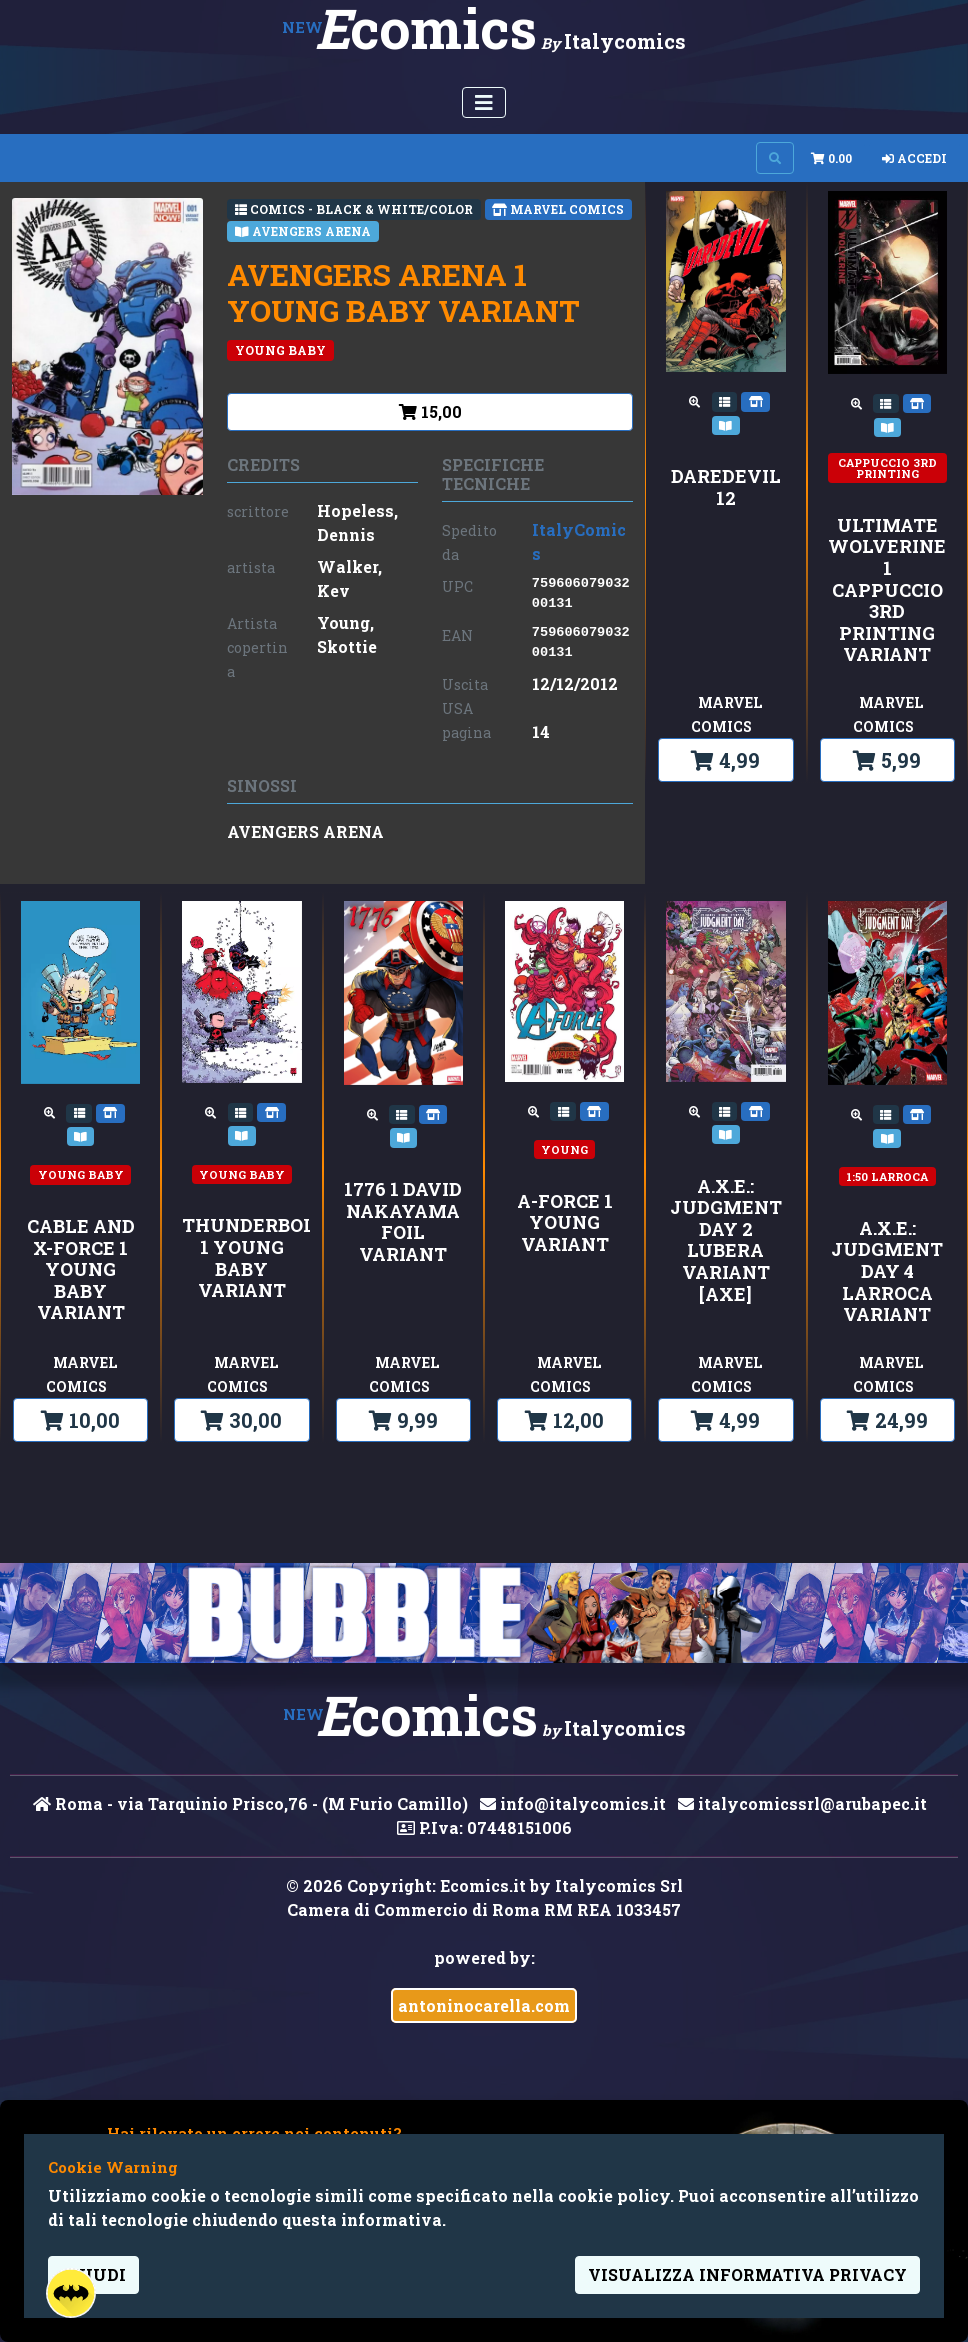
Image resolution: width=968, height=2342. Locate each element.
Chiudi (93, 2274)
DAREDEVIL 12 (726, 487)
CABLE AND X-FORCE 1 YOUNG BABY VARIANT (81, 1270)
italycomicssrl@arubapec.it (802, 1803)
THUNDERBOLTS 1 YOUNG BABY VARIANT (241, 1258)
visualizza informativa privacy (747, 2274)
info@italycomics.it (573, 1803)
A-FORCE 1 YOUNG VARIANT (565, 1223)
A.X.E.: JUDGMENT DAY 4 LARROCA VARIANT (887, 1272)
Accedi (914, 158)
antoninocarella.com (484, 2005)
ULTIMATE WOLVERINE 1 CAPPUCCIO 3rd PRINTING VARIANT (887, 590)
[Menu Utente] (484, 102)
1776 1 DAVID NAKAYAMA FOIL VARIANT (403, 1222)
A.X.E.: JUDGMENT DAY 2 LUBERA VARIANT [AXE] (726, 1241)
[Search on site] (775, 158)
